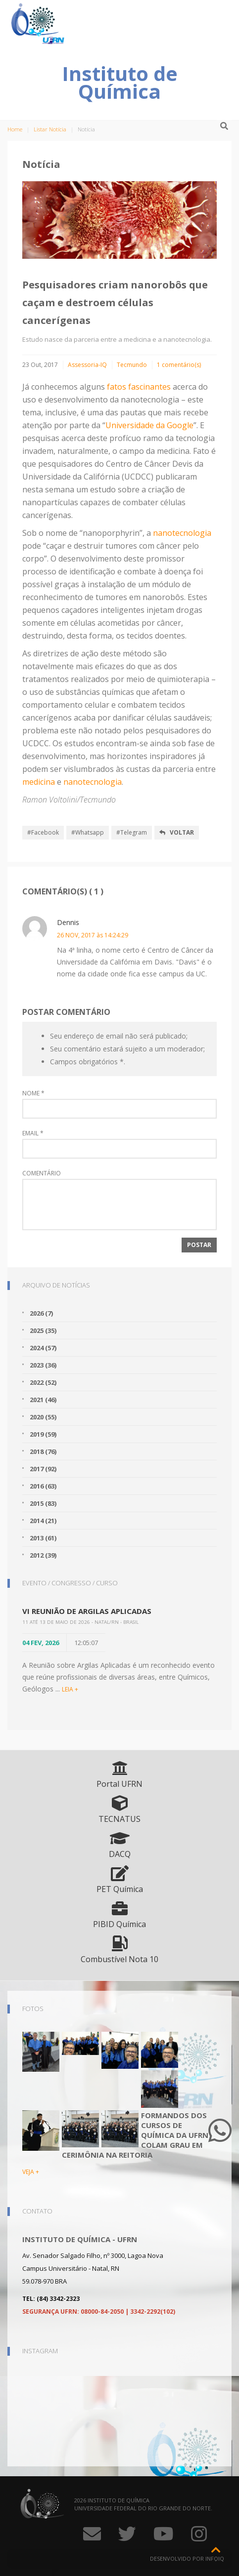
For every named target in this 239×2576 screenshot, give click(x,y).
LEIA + (70, 1689)
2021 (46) (43, 1399)
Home (14, 129)
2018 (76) (43, 1451)
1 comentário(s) (179, 365)
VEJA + (30, 2172)
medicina (38, 781)
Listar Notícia (50, 129)
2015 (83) (43, 1503)
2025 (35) (43, 1330)
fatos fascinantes (139, 386)
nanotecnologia (182, 532)
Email (33, 1133)
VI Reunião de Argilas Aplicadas (86, 1611)
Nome (33, 1093)
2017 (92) (43, 1468)
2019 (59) (43, 1434)
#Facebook (43, 832)
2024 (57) (43, 1347)
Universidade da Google (149, 425)
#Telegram (131, 832)
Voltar (176, 832)
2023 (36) (43, 1365)
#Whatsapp (87, 832)
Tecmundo (132, 365)
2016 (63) (43, 1486)
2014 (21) (43, 1520)
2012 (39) (43, 1555)
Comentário (41, 1173)
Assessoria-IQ (87, 365)
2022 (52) (43, 1382)
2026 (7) (41, 1313)
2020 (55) (43, 1416)
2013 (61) (43, 1537)
